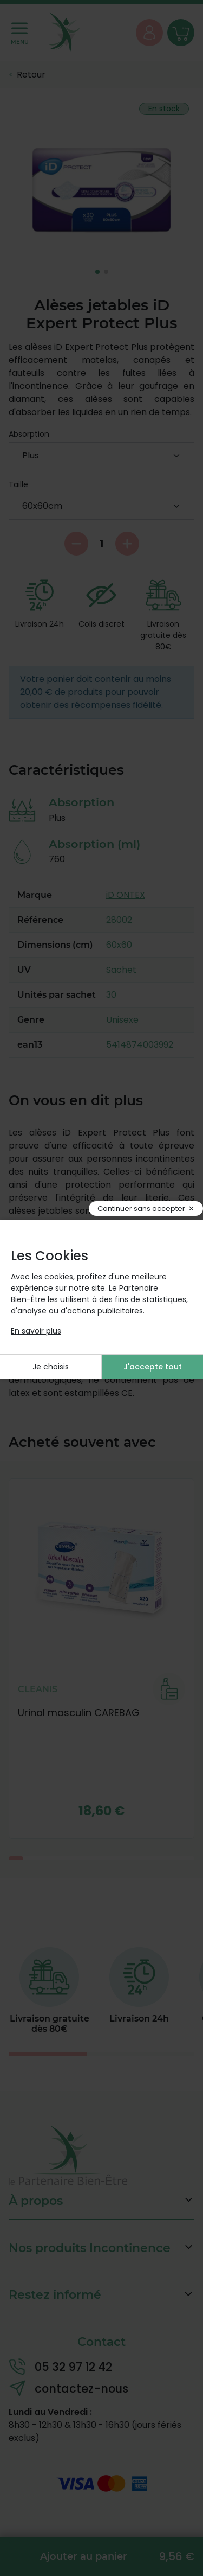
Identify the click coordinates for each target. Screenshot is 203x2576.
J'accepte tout (152, 1366)
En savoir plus (36, 1330)
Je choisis (50, 1366)
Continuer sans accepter (141, 1208)
